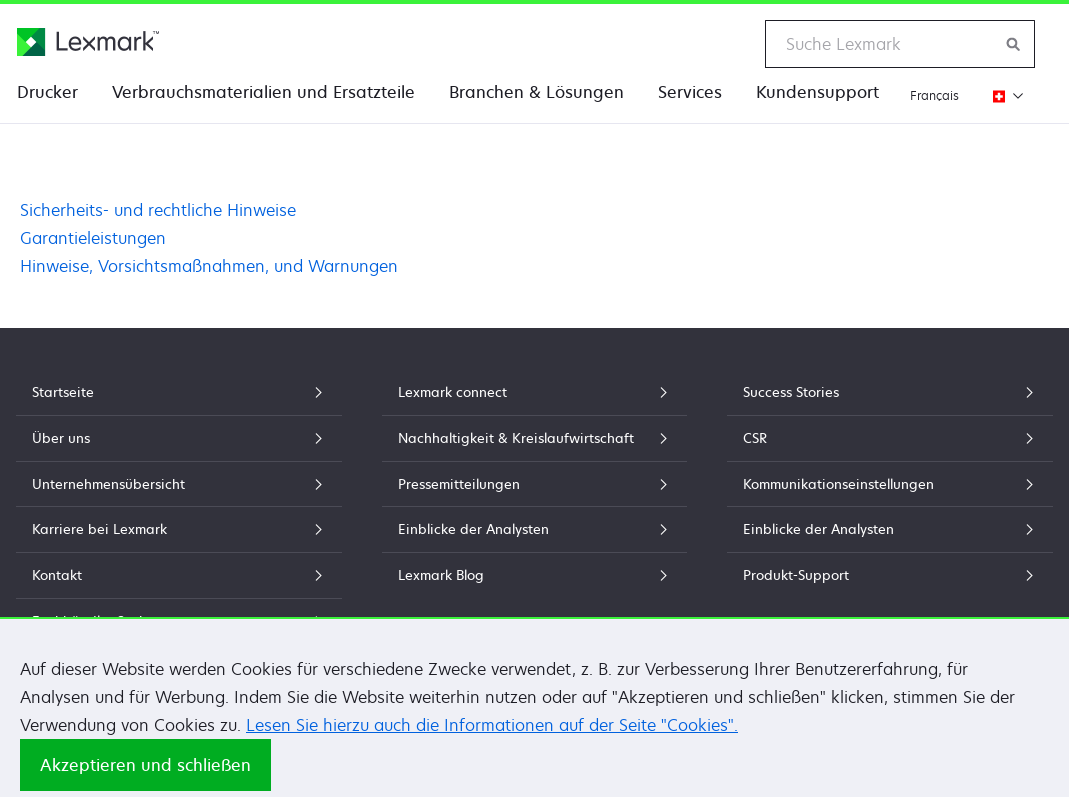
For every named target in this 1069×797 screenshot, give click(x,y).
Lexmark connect (535, 392)
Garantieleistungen (93, 238)
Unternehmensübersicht (179, 484)
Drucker (47, 92)
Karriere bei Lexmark (179, 529)
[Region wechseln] (1002, 95)
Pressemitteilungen (535, 484)
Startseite (179, 392)
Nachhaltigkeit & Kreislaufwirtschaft (535, 438)
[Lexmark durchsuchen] (1014, 44)
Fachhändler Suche (179, 621)
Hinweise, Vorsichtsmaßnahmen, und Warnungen (209, 266)
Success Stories (890, 392)
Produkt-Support (890, 575)
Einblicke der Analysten (535, 529)
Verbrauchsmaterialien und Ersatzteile (263, 92)
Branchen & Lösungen (536, 92)
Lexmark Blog (535, 575)
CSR (890, 438)
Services (690, 92)
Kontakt (179, 575)
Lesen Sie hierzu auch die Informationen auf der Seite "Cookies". (492, 744)
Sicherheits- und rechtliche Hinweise (158, 210)
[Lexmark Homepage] (88, 42)
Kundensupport (817, 92)
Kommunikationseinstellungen (890, 484)
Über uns (179, 438)
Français (934, 95)
